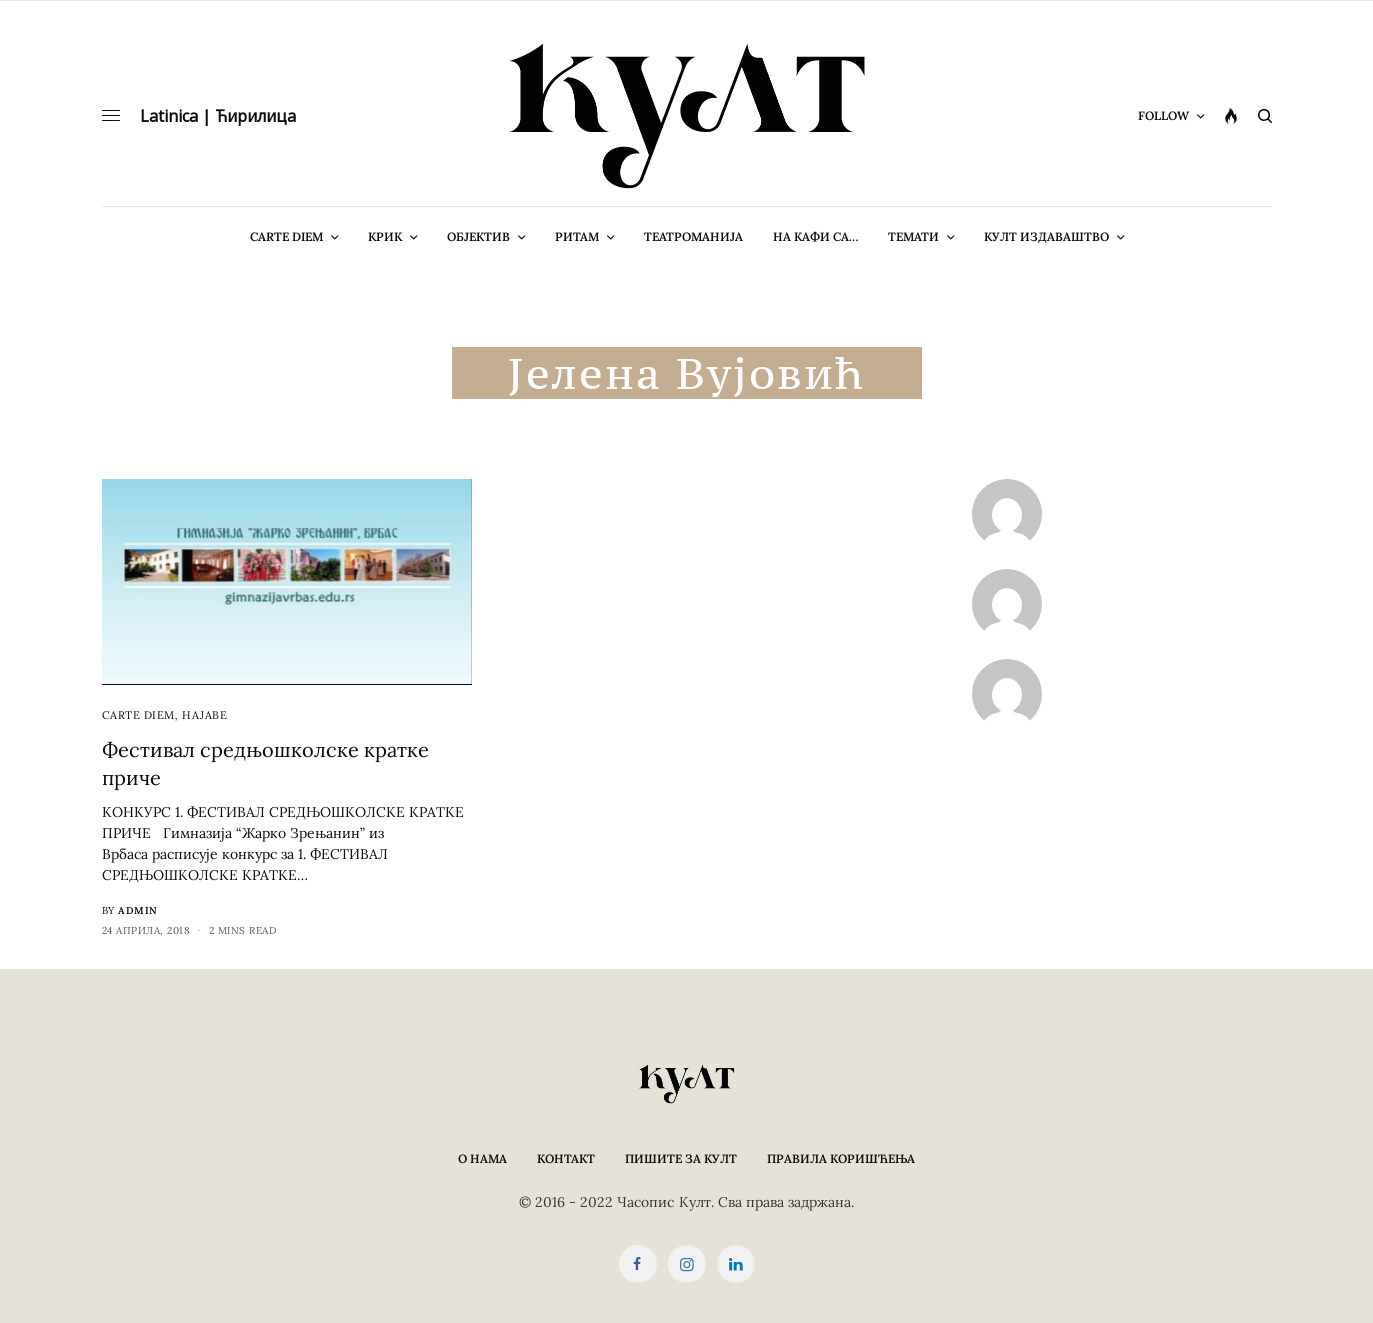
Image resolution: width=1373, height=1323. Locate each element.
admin (138, 910)
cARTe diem (139, 715)
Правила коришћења (841, 1158)
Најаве (204, 715)
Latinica (169, 116)
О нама (482, 1158)
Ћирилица (255, 116)
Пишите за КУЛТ (681, 1158)
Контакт (566, 1158)
